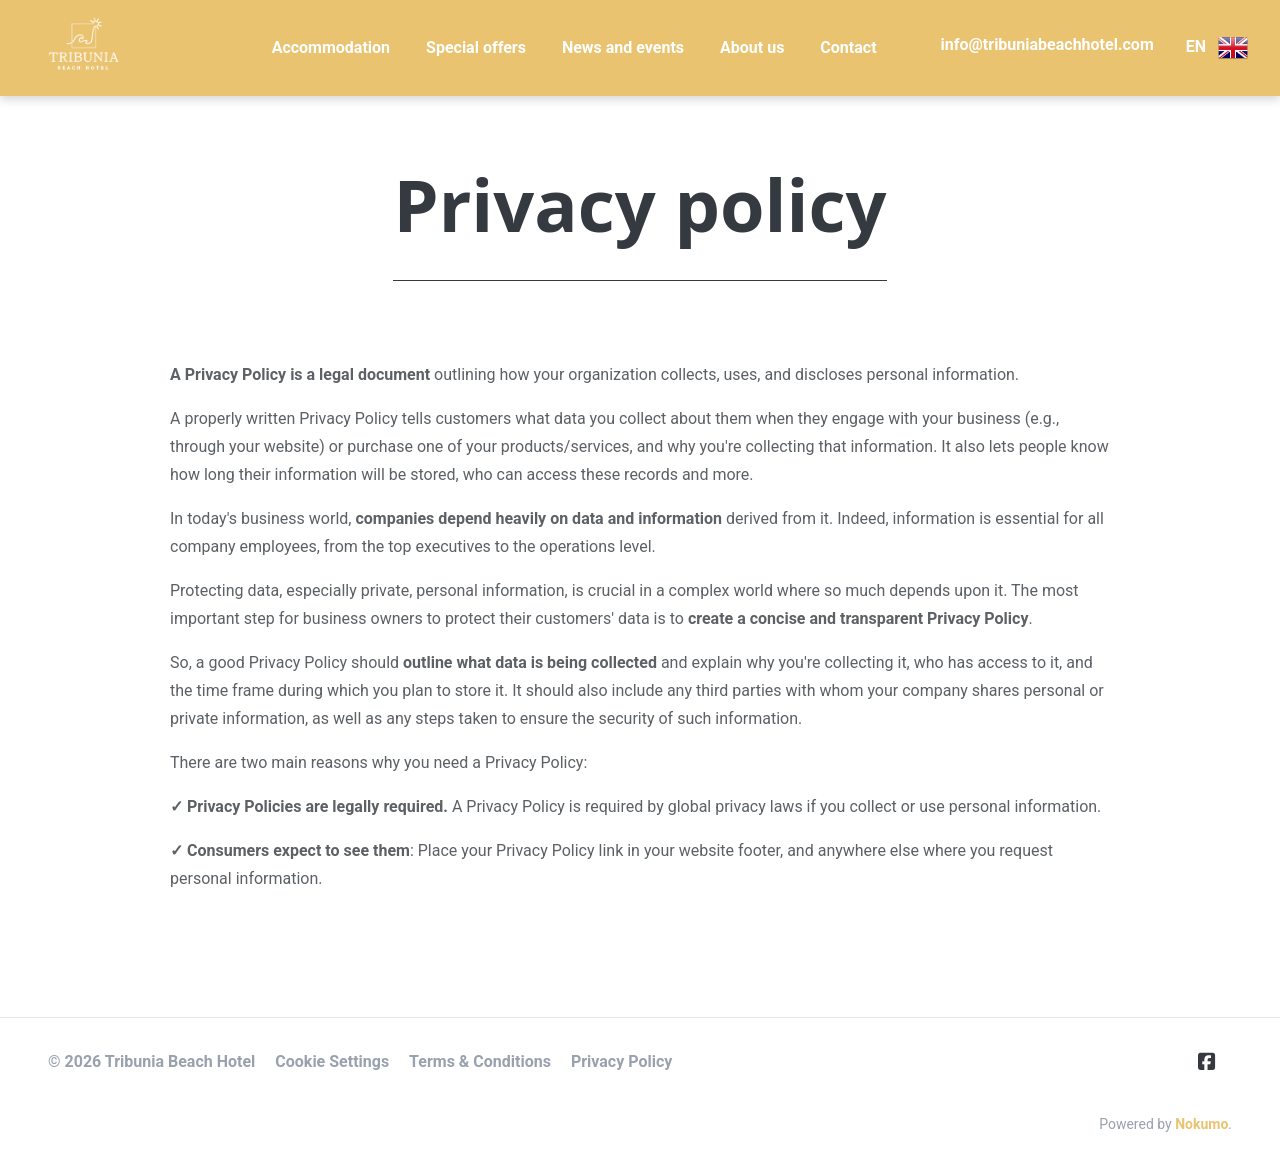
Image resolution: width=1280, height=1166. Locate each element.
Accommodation (331, 47)
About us (752, 47)
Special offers (476, 47)
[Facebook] (1215, 1062)
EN (1217, 48)
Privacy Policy (621, 1061)
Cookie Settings (332, 1061)
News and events (623, 47)
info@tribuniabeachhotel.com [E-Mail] (1047, 44)
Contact (848, 47)
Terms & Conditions (480, 1061)
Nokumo (1201, 1124)
